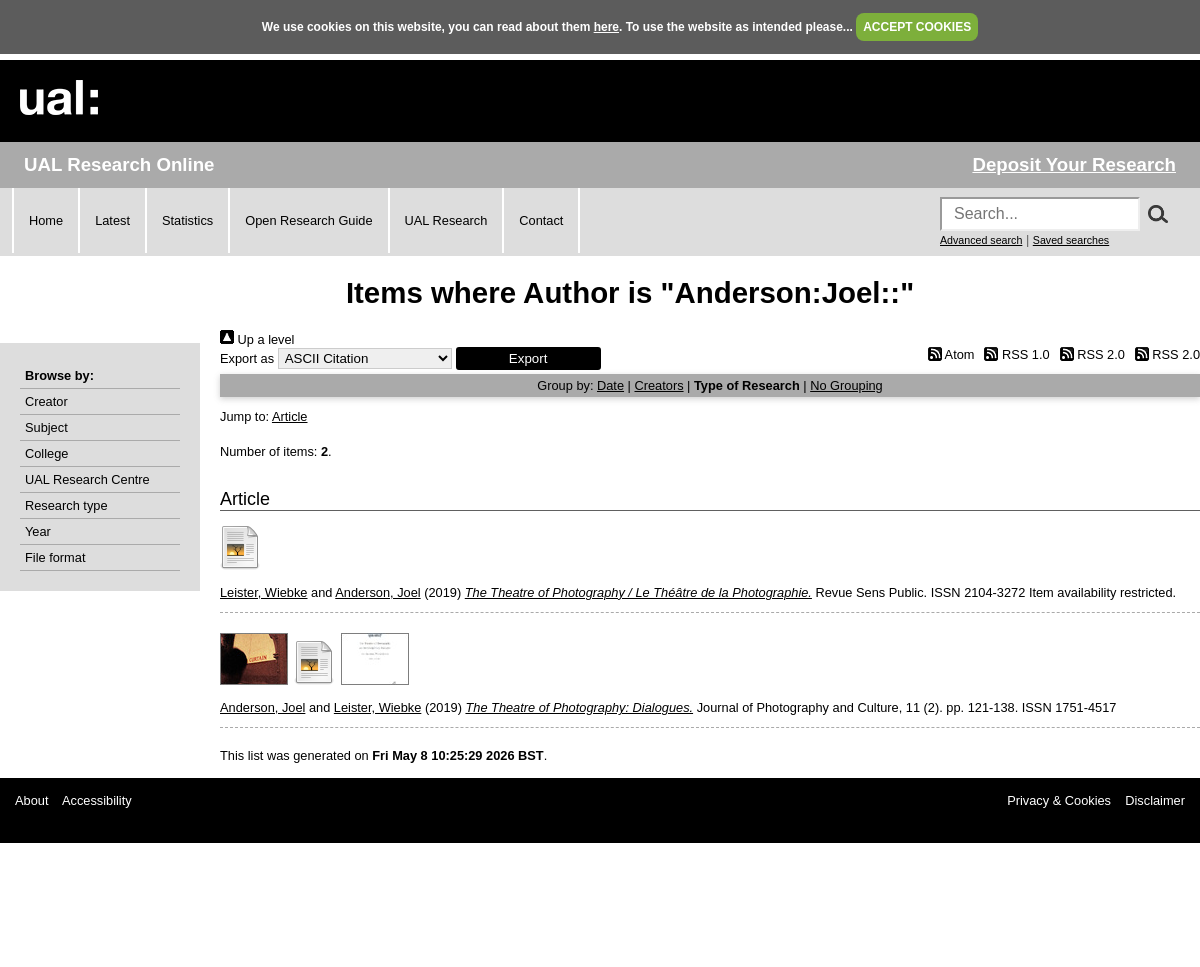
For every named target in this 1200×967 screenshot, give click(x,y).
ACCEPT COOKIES (917, 27)
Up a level (257, 339)
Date (610, 385)
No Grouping (846, 385)
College (46, 453)
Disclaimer (1155, 800)
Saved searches (1071, 240)
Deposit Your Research (1074, 164)
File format (55, 557)
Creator (46, 401)
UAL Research (446, 220)
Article (290, 416)
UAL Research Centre (87, 479)
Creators (658, 385)
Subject (46, 427)
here (606, 27)
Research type (66, 505)
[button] (528, 358)
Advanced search (981, 240)
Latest (112, 220)
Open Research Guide (308, 220)
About (31, 800)
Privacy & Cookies (1059, 800)
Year (38, 531)
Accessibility (97, 800)
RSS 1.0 (1014, 354)
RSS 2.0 (1089, 354)
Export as (247, 358)
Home (46, 220)
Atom (947, 354)
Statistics (187, 220)
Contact (541, 220)
